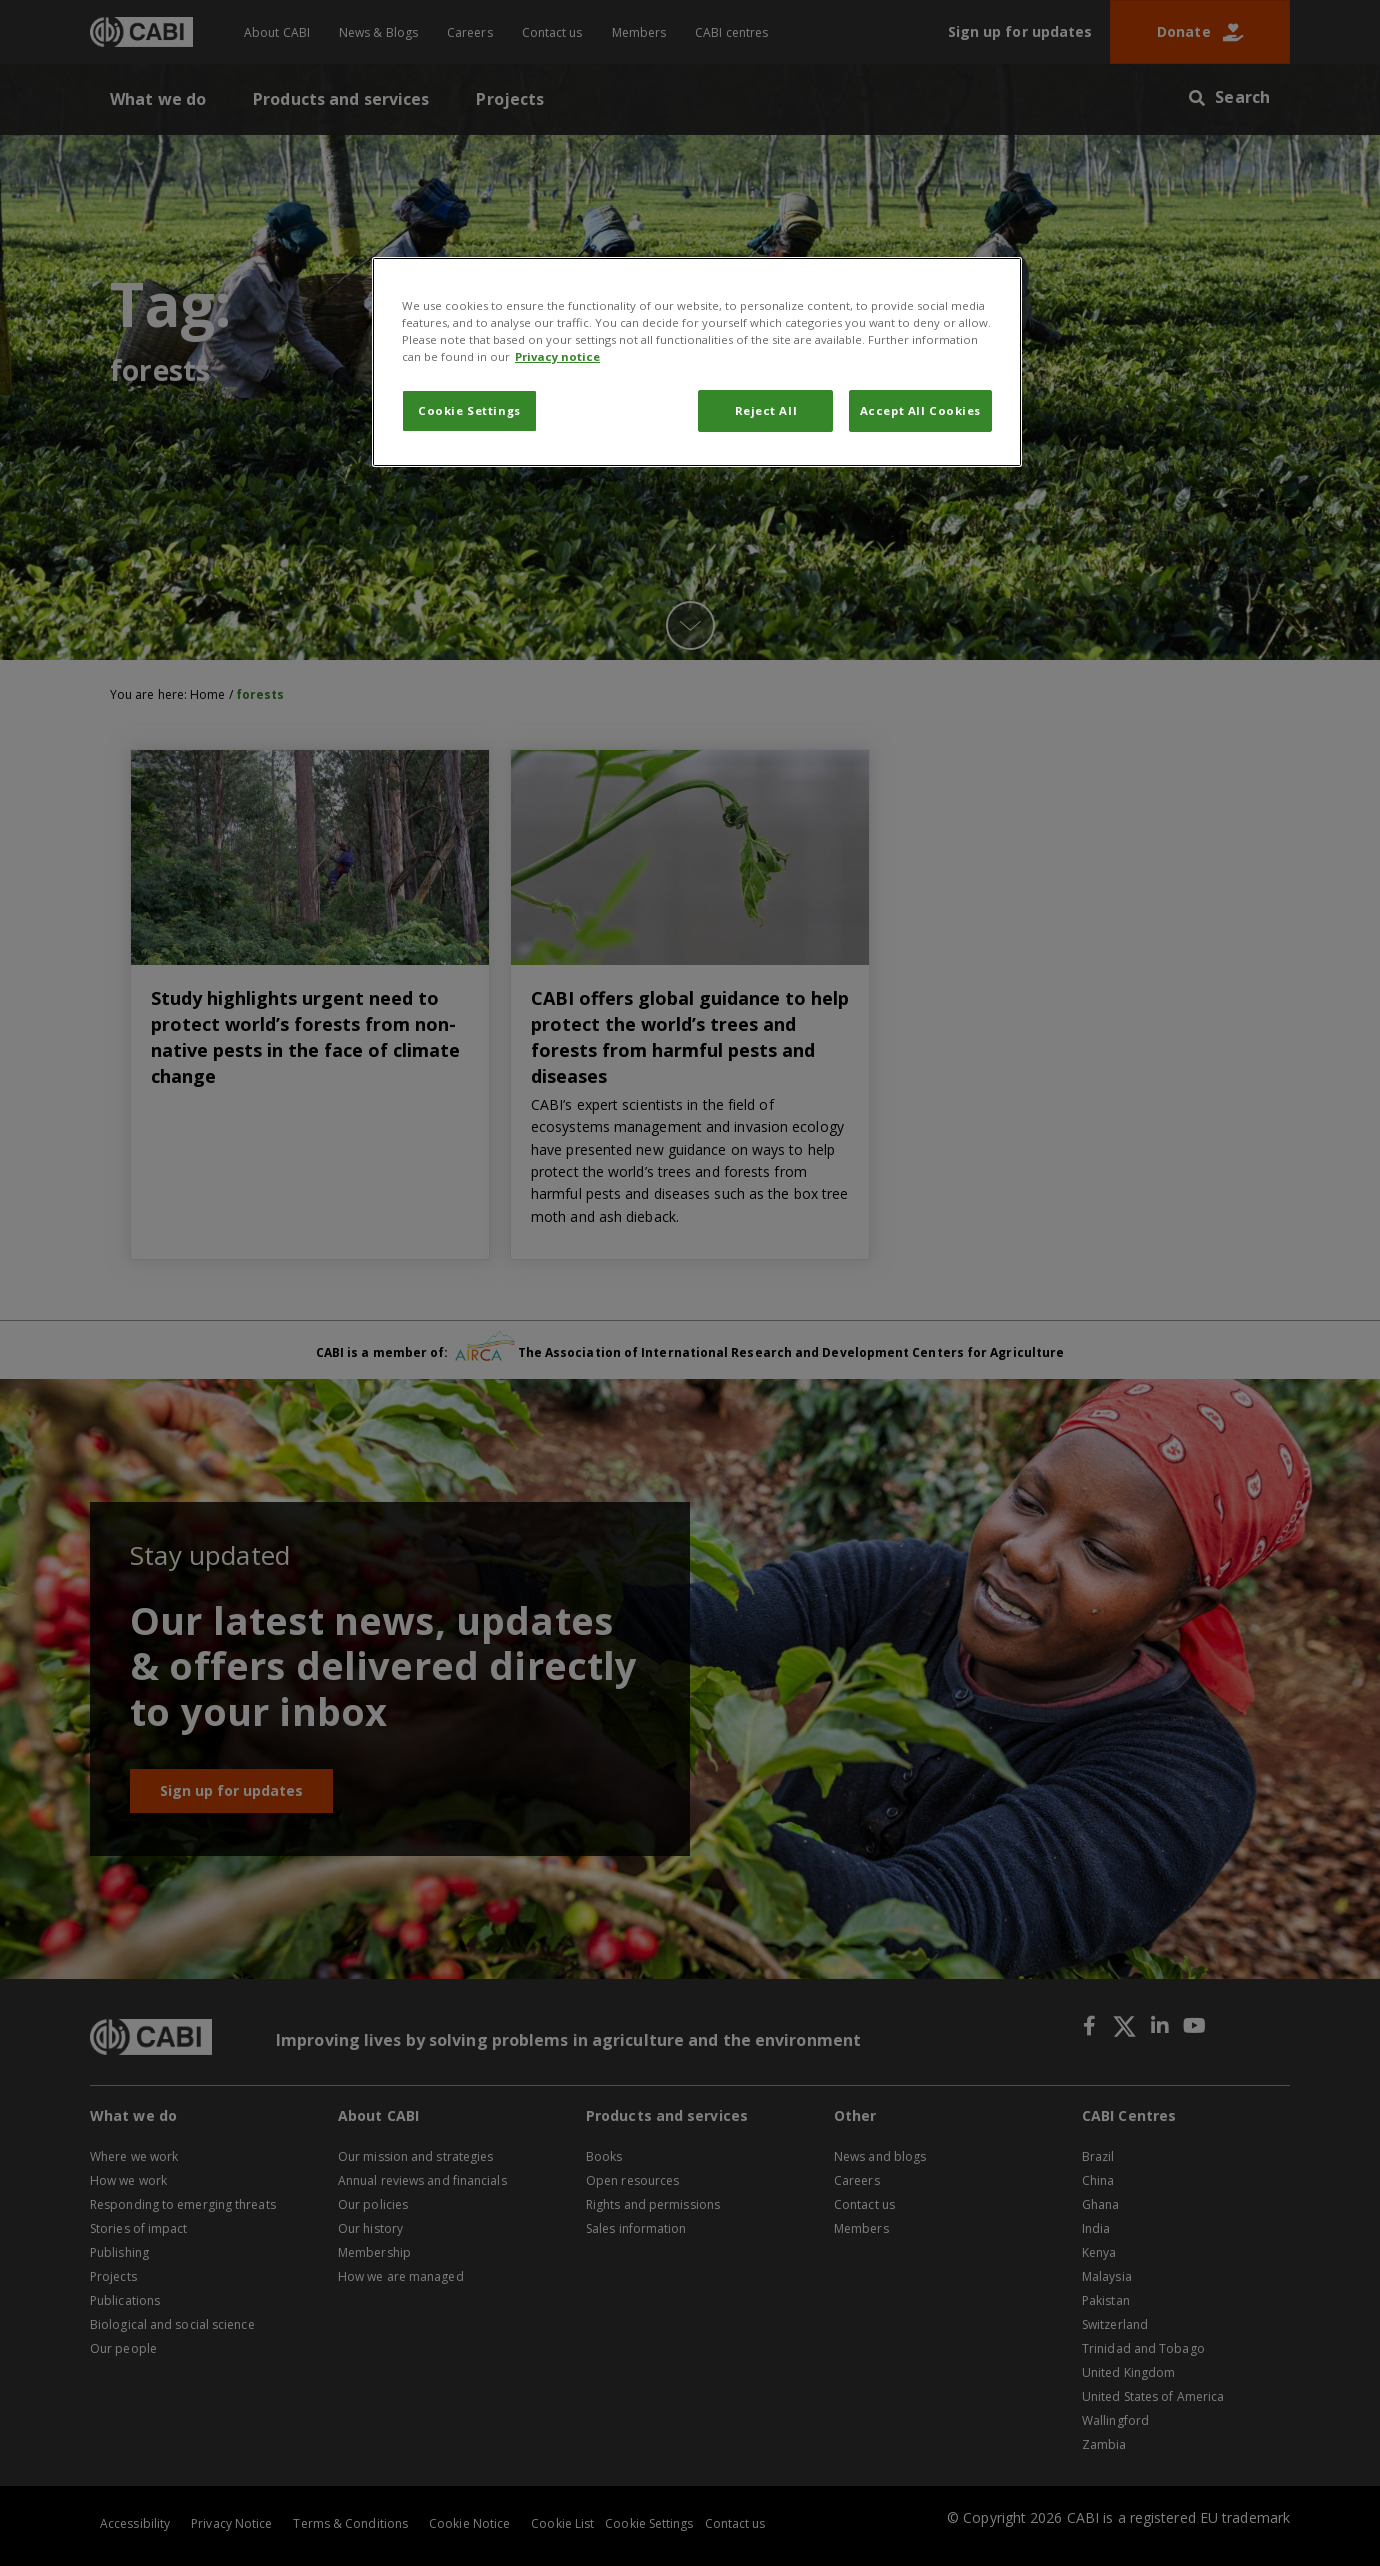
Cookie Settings (469, 410)
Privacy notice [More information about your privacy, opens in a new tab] (557, 356)
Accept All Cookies (920, 410)
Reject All (766, 410)
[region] (697, 362)
